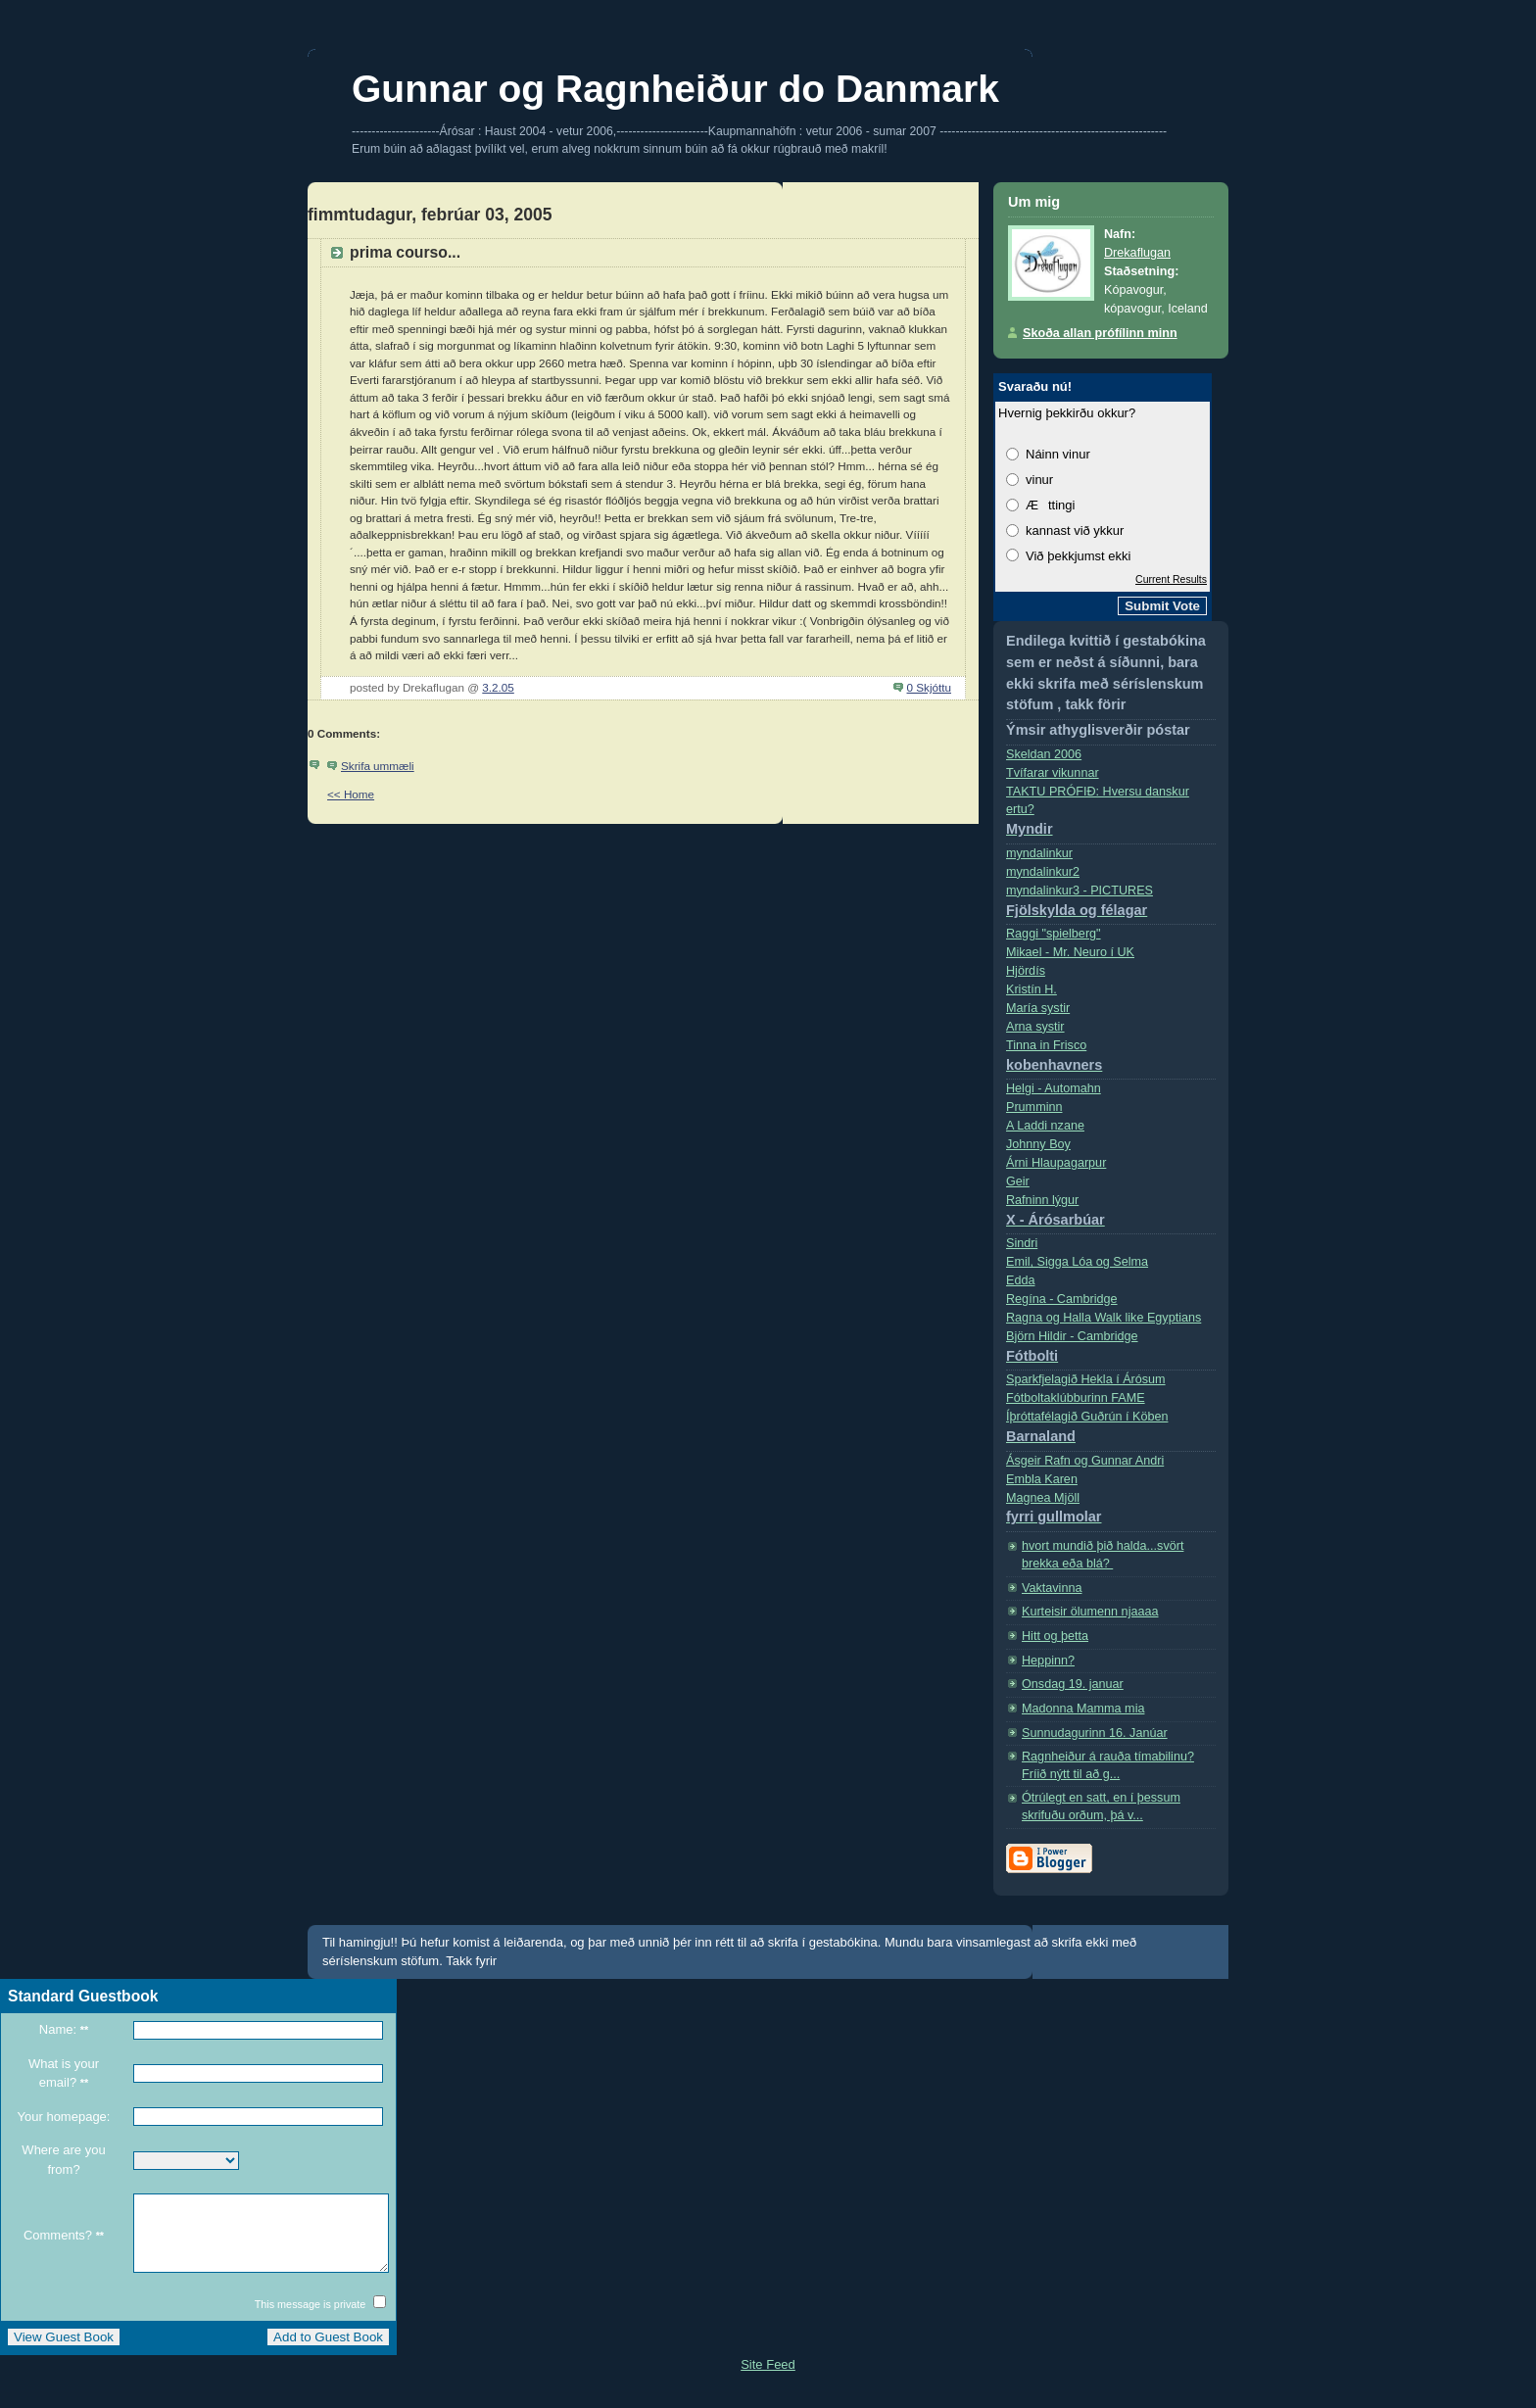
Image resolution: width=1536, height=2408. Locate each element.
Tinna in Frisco (1111, 1059)
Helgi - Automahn (1053, 1088)
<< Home (350, 794)
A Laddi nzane (1045, 1125)
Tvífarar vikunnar (1052, 773)
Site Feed (768, 2379)
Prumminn (1034, 1107)
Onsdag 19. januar (1073, 1684)
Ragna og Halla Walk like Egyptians (1103, 1317)
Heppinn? (1048, 1660)
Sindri (1021, 1243)
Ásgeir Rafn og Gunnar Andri (1085, 1461)
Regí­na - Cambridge (1062, 1299)
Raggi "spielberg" (1053, 933)
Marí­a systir (1038, 1008)
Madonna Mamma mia (1083, 1708)
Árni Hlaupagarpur (1056, 1163)
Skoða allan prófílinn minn (1100, 333)
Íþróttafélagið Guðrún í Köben (1111, 1431)
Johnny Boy (1038, 1144)
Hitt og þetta (1055, 1636)
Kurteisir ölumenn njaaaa (1090, 1611)
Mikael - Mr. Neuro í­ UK (1070, 952)
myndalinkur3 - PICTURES (1111, 905)
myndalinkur (1039, 853)
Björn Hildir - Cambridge (1111, 1350)
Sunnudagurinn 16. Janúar (1095, 1733)
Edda (1020, 1280)
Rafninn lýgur (1111, 1214)
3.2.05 (498, 687)
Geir (1018, 1181)
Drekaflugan (1137, 253)
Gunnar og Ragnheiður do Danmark (675, 89)
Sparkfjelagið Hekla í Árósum (1086, 1379)
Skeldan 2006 (1043, 754)
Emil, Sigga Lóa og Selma (1077, 1262)
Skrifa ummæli (377, 765)
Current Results (1171, 579)
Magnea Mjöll (1111, 1512)
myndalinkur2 (1043, 872)
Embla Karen (1042, 1479)
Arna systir (1035, 1027)
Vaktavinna (1051, 1588)
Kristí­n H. (1031, 989)
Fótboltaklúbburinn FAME (1075, 1398)
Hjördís (1025, 971)
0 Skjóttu (929, 687)
